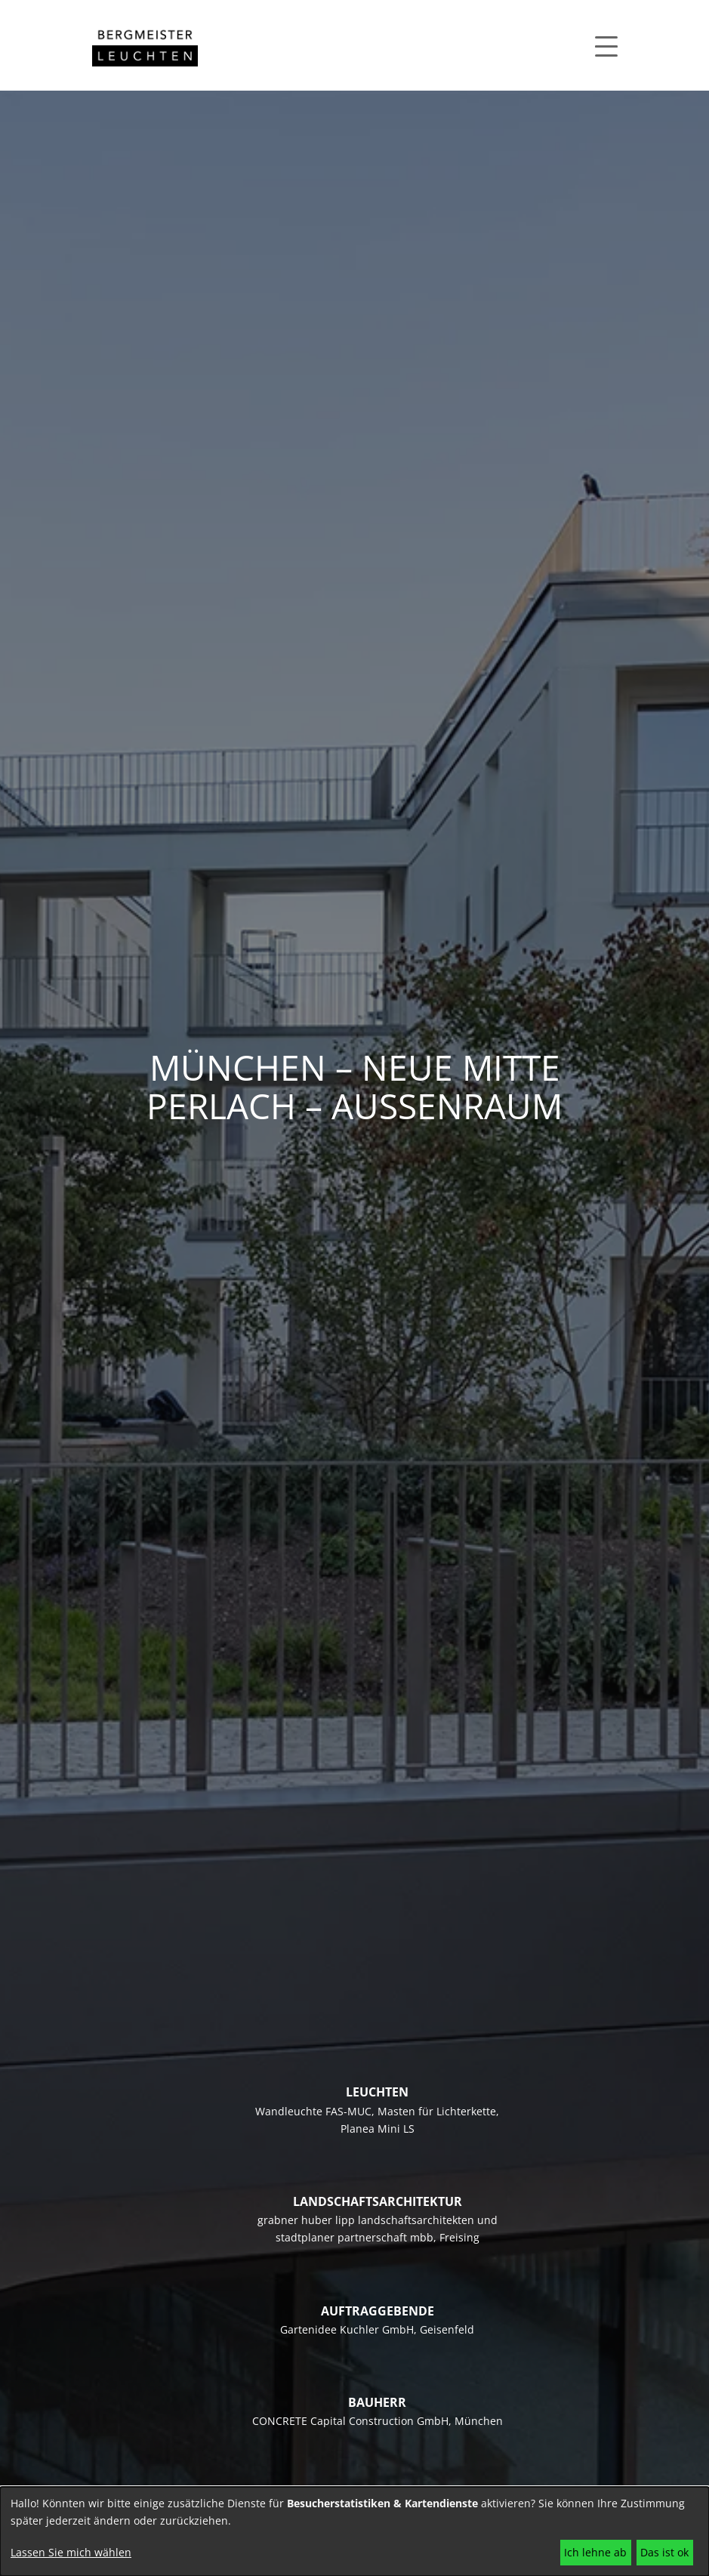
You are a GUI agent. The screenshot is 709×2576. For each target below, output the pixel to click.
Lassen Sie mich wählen (71, 2552)
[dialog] (354, 2531)
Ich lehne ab (595, 2552)
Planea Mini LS (378, 2128)
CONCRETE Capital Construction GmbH (350, 2421)
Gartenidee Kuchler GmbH (347, 2329)
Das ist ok (664, 2552)
